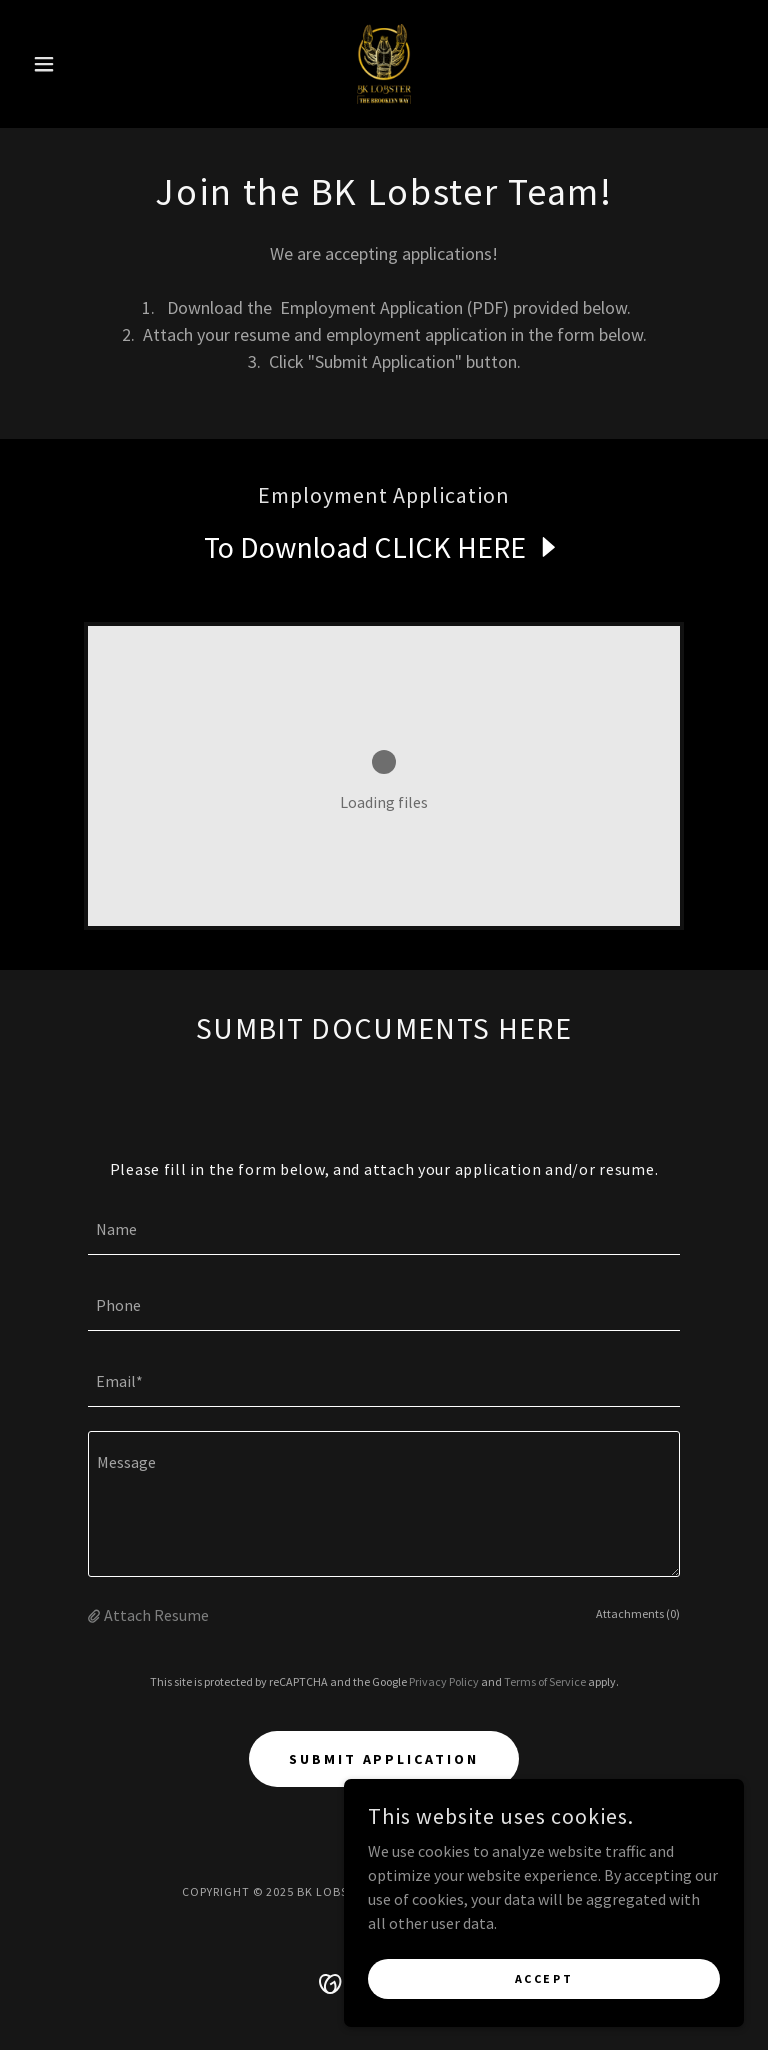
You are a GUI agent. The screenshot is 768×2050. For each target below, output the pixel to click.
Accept (544, 1992)
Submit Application (384, 1759)
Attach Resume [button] (156, 1615)
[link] (384, 64)
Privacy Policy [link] (444, 1681)
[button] (78, 64)
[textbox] (384, 1229)
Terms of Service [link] (545, 1681)
